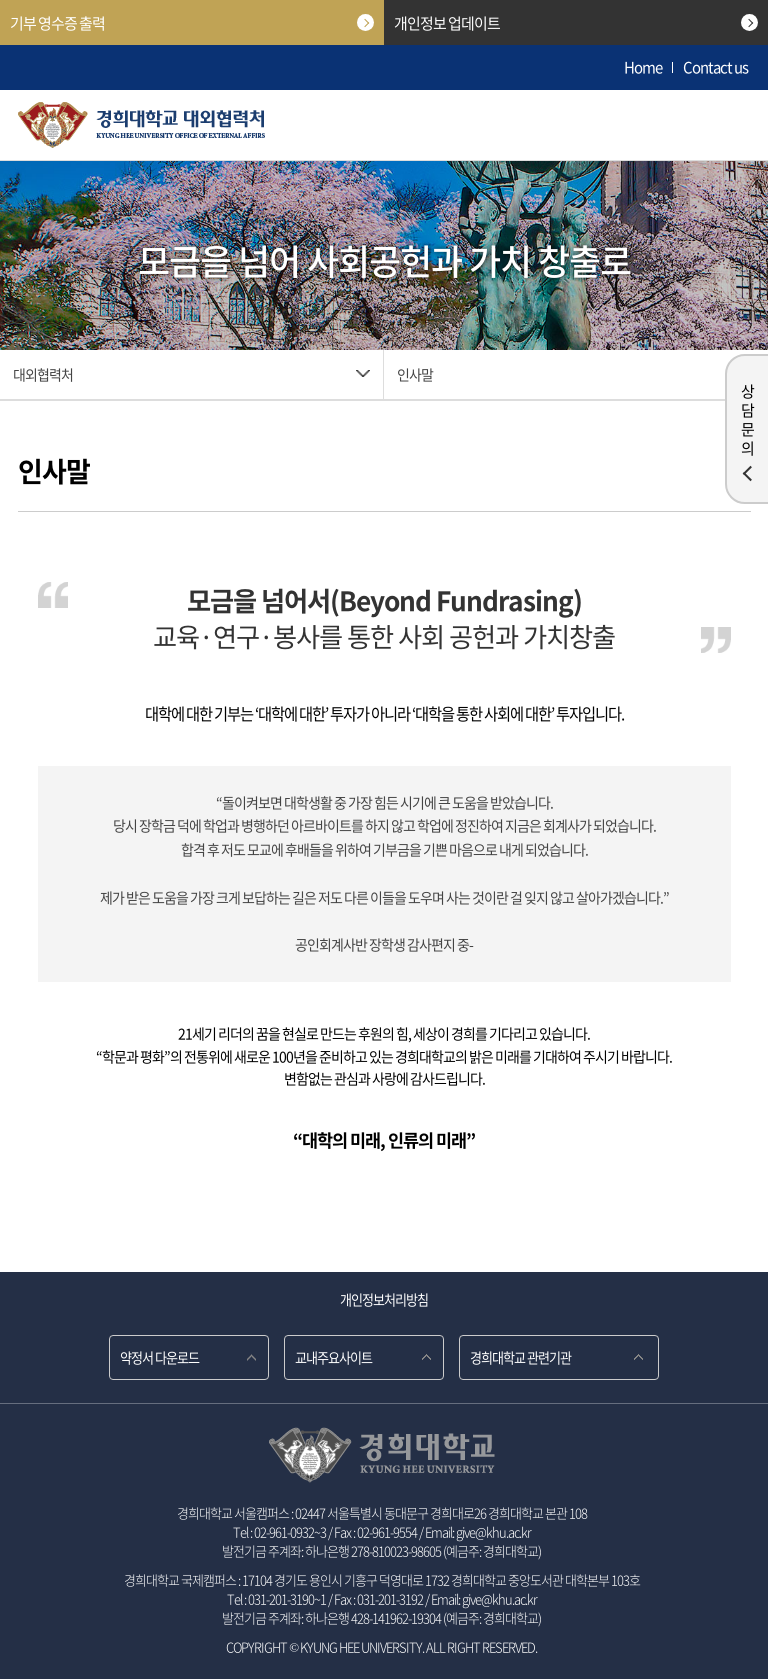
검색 (676, 125)
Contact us (715, 67)
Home (643, 67)
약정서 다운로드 (159, 1357)
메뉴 (726, 125)
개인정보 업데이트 (576, 23)
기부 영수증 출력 (192, 23)
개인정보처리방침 (384, 1299)
